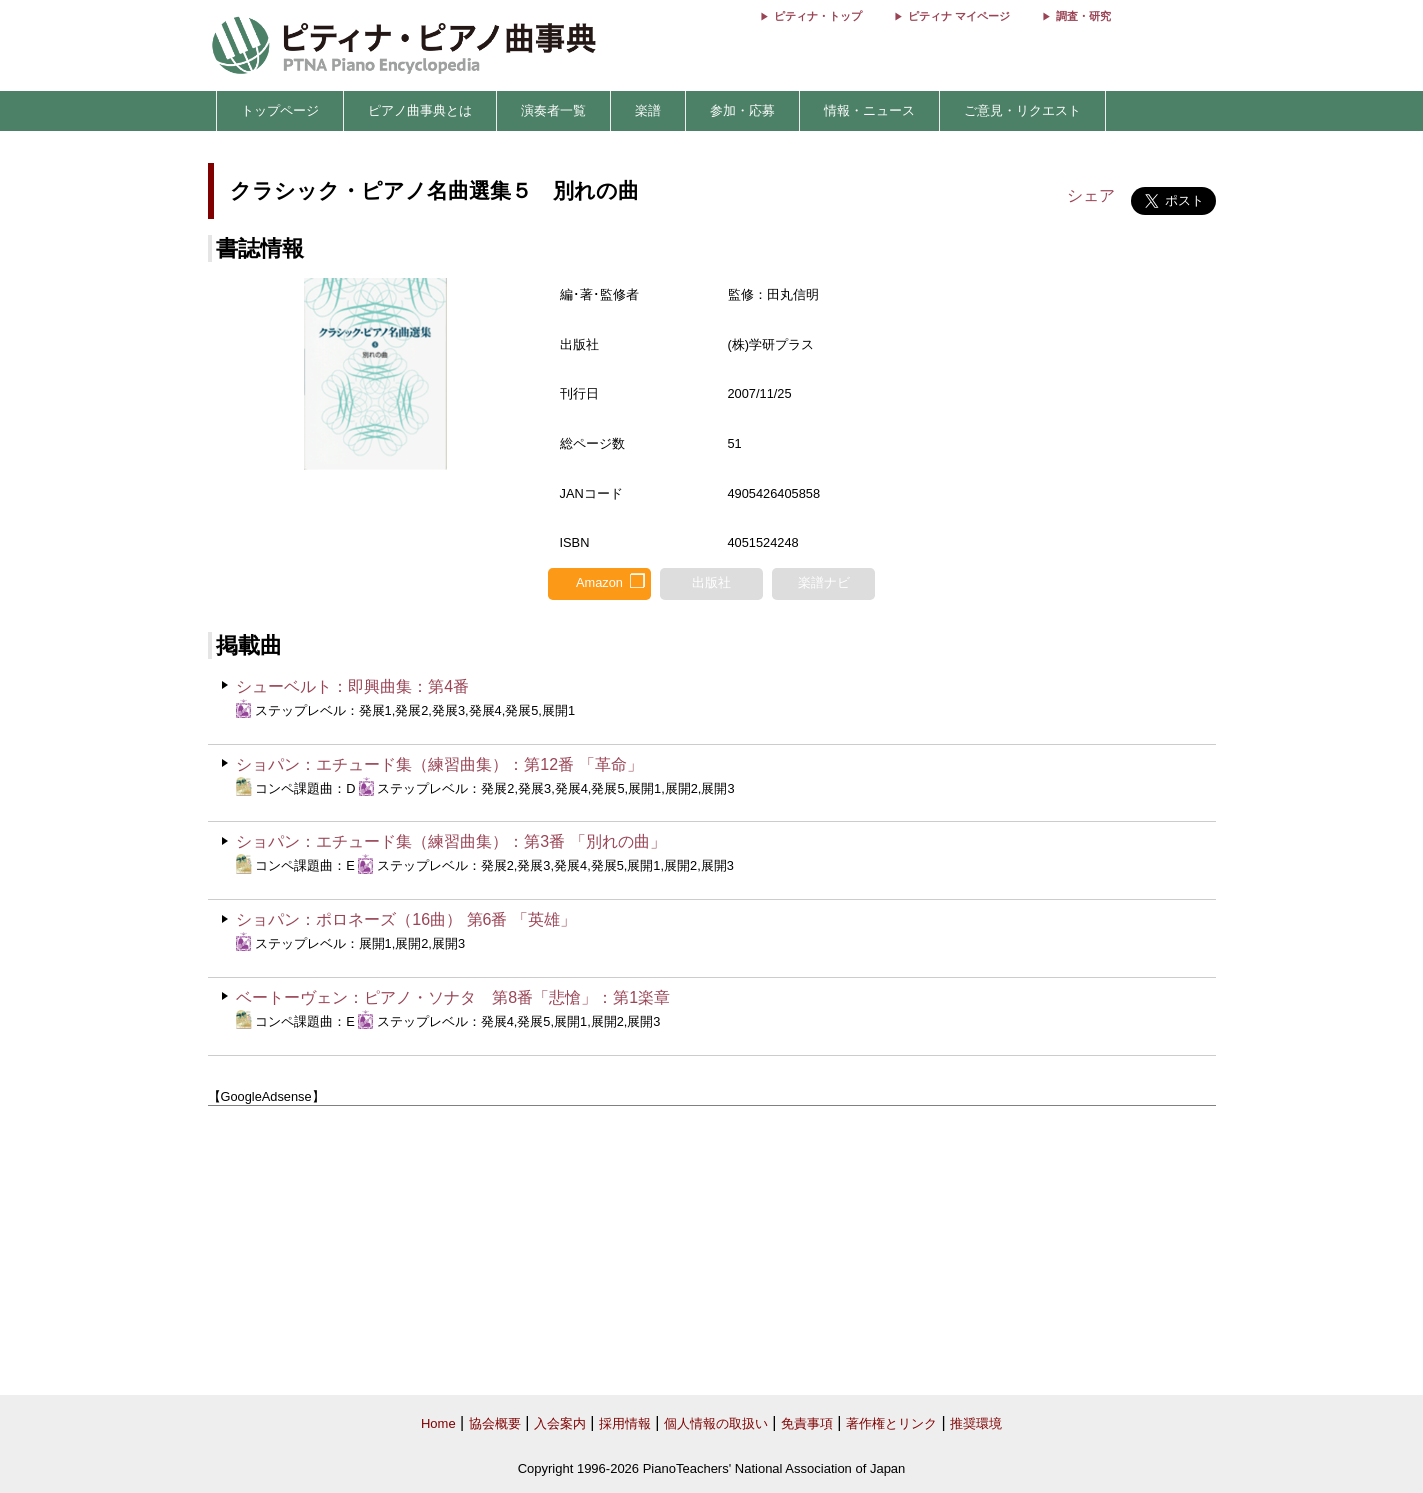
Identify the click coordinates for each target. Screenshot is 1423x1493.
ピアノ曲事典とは (420, 110)
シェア (1091, 195)
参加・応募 (742, 110)
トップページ (280, 110)
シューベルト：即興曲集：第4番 (352, 686)
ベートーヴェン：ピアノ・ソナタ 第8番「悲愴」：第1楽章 (453, 997)
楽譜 (648, 110)
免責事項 (807, 1423)
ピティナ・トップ (818, 16)
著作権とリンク (891, 1423)
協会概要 (495, 1423)
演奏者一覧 (553, 110)
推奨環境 (976, 1423)
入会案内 (560, 1423)
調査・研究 (1083, 16)
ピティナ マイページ (959, 16)
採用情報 (625, 1423)
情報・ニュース (869, 110)
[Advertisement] (712, 1251)
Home (438, 1423)
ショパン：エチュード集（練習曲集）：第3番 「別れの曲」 (450, 841)
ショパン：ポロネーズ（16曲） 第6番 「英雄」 (406, 919)
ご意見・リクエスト (1022, 110)
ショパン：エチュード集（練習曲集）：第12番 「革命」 (439, 764)
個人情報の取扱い (716, 1423)
